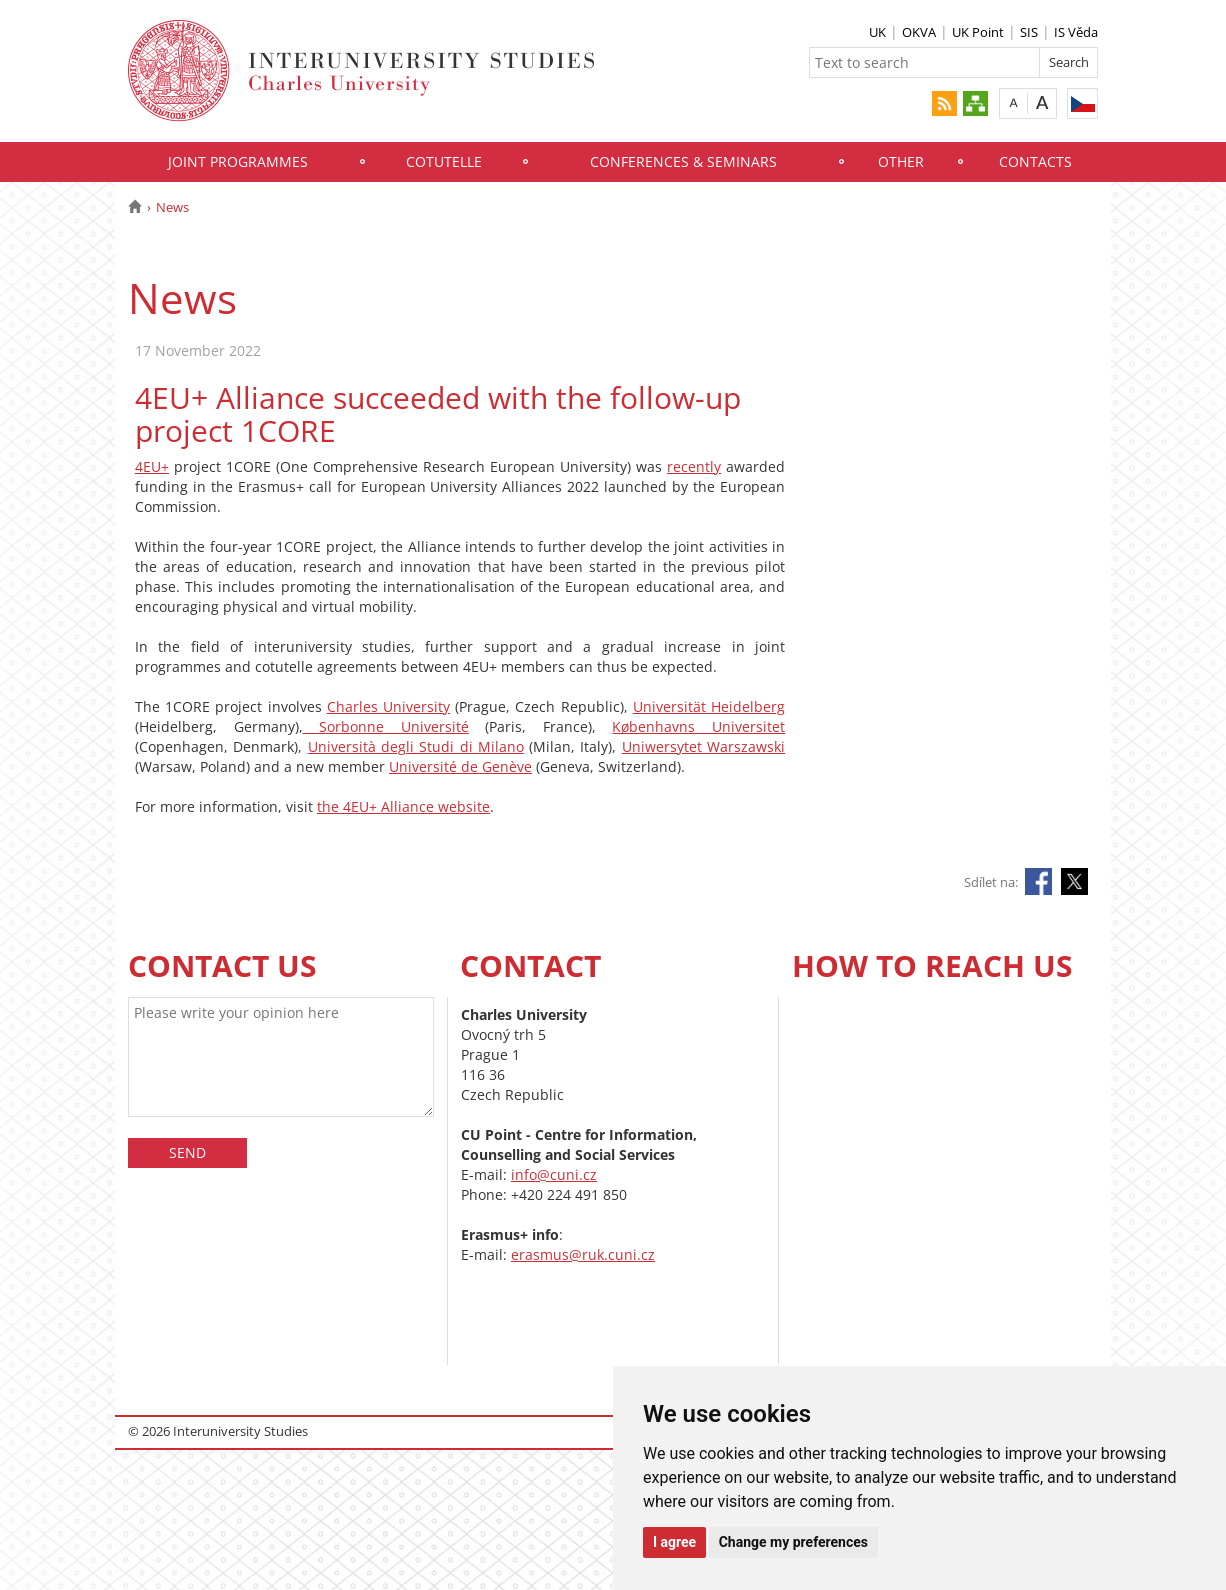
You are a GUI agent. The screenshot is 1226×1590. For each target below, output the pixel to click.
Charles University (388, 706)
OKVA (919, 32)
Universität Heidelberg (709, 706)
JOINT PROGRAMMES (238, 161)
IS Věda (1076, 32)
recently (694, 466)
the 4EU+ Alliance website (403, 806)
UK (877, 32)
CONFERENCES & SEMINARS (683, 161)
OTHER (901, 161)
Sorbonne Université (386, 726)
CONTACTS (1035, 161)
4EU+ (152, 466)
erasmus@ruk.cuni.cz (583, 1254)
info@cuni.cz (554, 1174)
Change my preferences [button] (793, 1542)
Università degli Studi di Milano (416, 746)
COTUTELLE (444, 161)
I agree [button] (674, 1542)
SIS (1029, 32)
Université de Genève (460, 766)
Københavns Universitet (698, 726)
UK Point (978, 32)
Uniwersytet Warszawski (703, 746)
